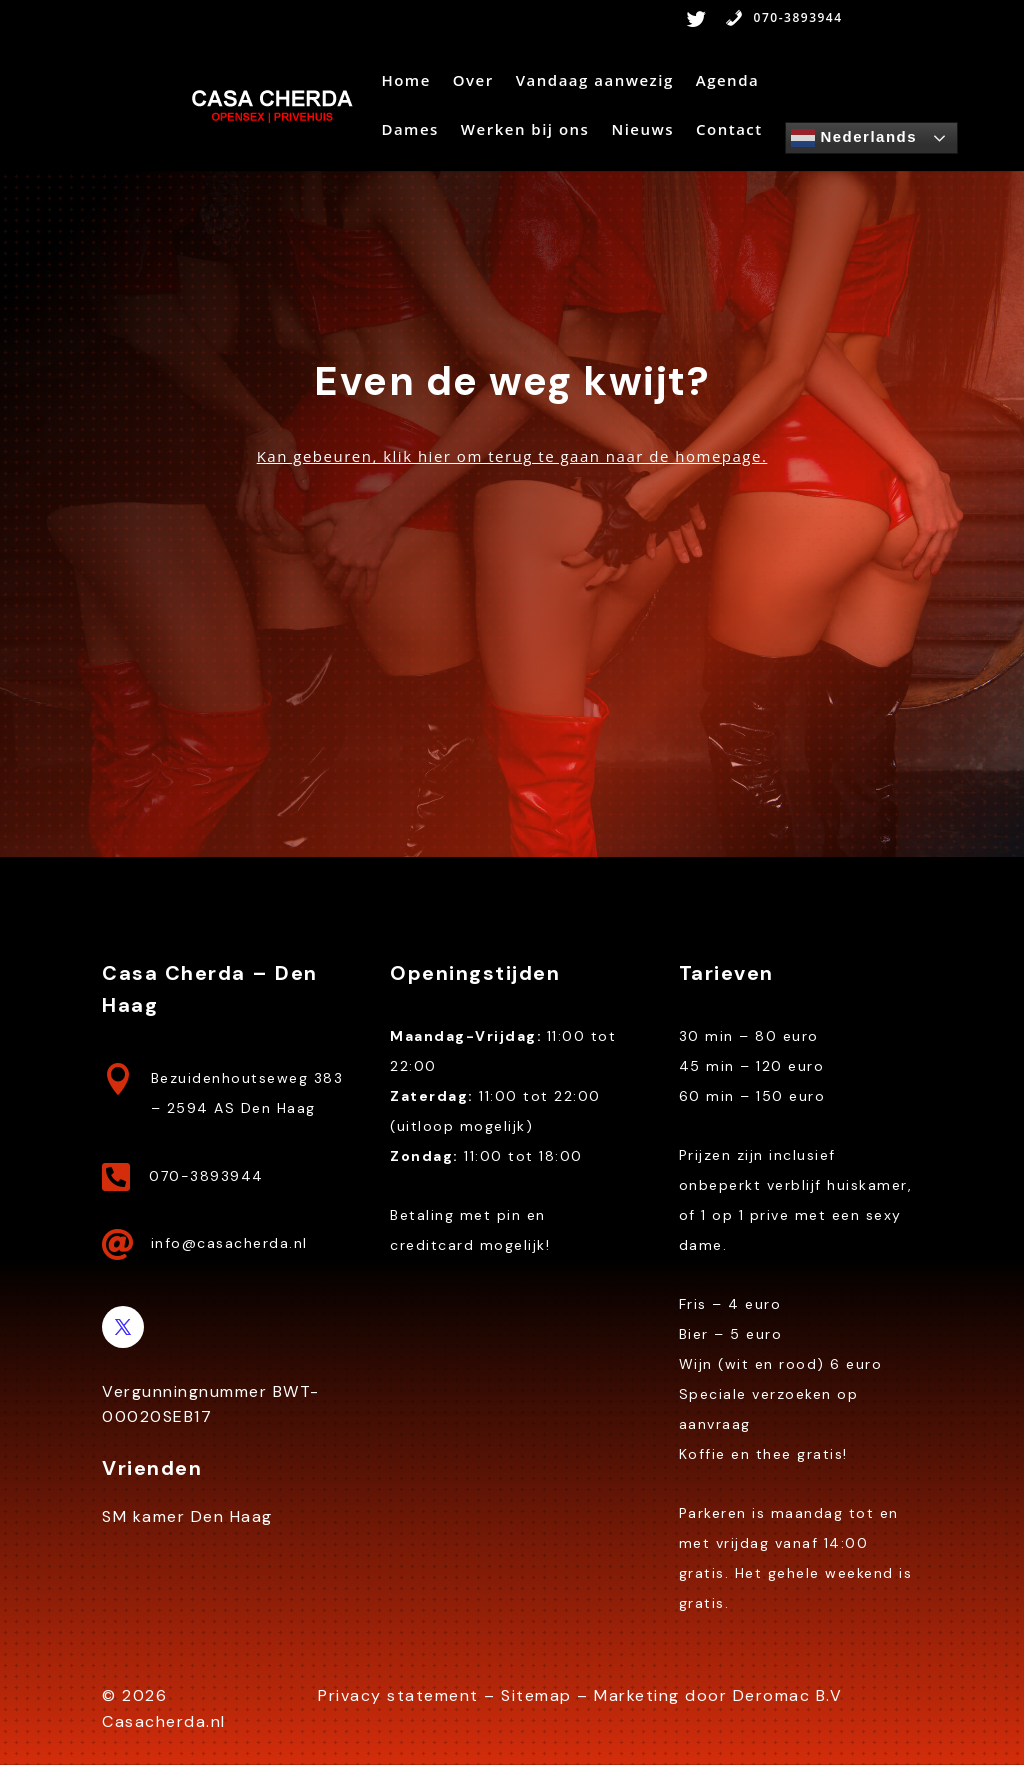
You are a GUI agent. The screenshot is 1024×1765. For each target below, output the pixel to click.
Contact (729, 130)
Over (473, 81)
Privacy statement (398, 1695)
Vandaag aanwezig (595, 81)
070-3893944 (784, 19)
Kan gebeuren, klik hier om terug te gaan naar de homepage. (512, 456)
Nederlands (854, 138)
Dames (409, 130)
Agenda (727, 81)
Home (405, 81)
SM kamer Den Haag (187, 1516)
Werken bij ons (525, 130)
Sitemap (536, 1695)
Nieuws (642, 130)
